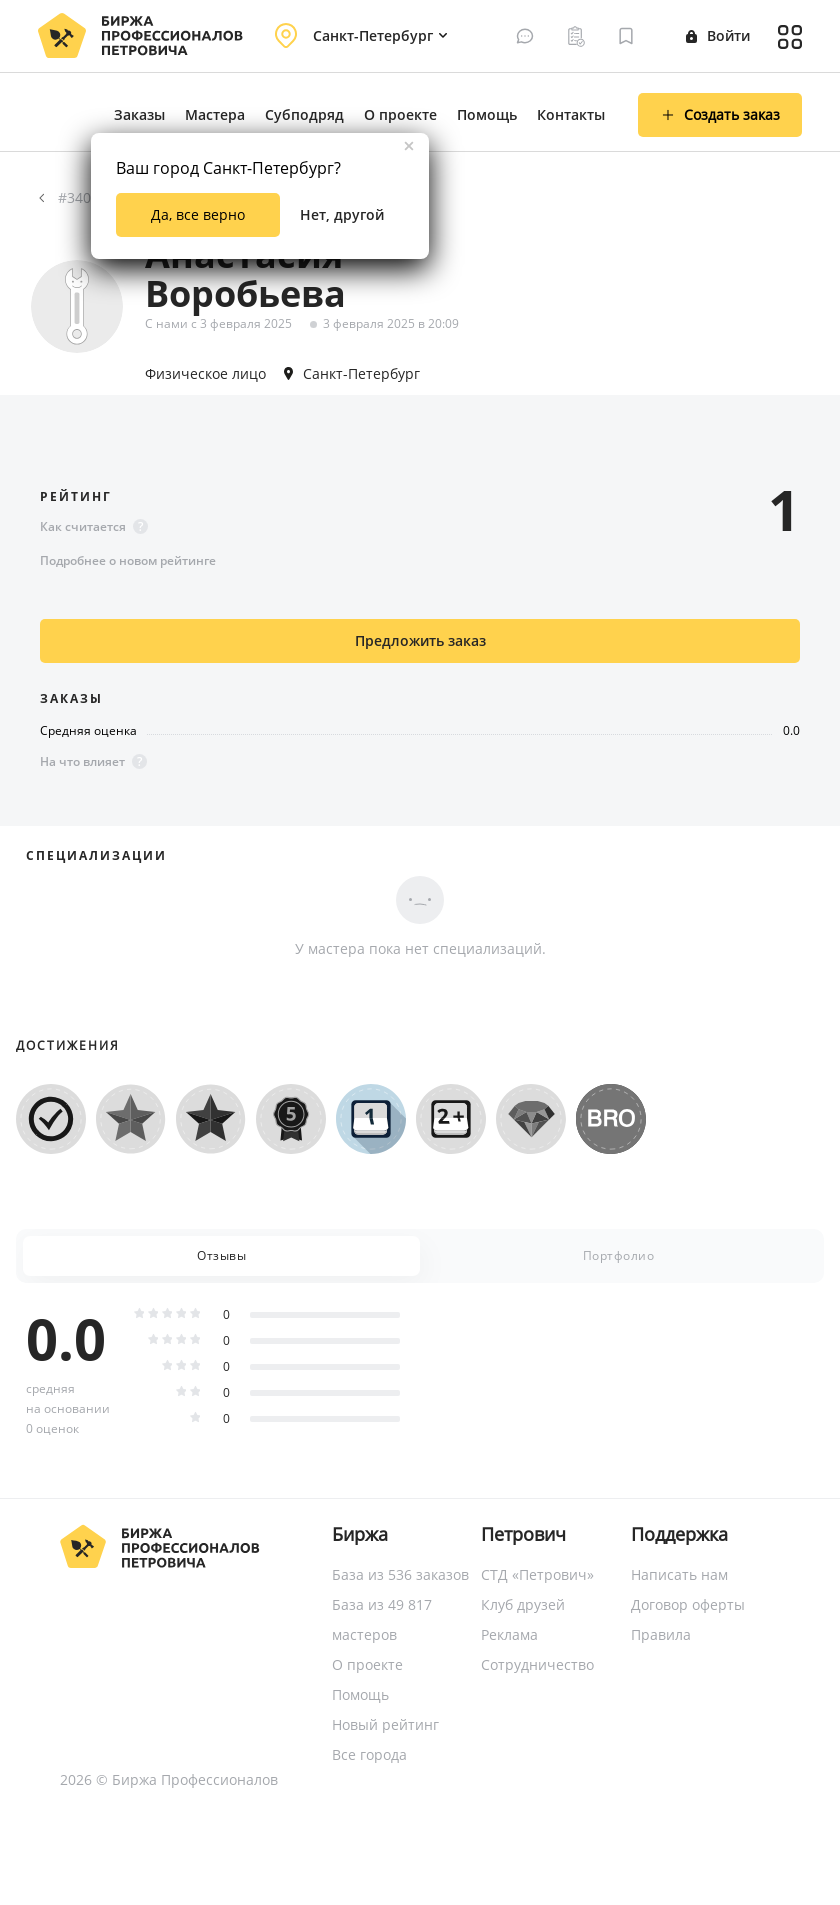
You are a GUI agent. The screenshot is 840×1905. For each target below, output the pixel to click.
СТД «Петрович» (537, 1574)
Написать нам (679, 1574)
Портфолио (619, 1255)
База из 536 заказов (400, 1574)
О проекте (400, 114)
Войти (718, 35)
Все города (369, 1754)
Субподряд (304, 114)
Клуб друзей (523, 1604)
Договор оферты (688, 1604)
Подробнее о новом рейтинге (128, 560)
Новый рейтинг (385, 1724)
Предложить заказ (420, 640)
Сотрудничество (537, 1664)
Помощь (487, 114)
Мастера (215, 114)
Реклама (509, 1634)
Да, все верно (198, 214)
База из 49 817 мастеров (382, 1619)
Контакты (571, 114)
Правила (661, 1634)
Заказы (139, 114)
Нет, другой (342, 214)
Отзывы (221, 1255)
